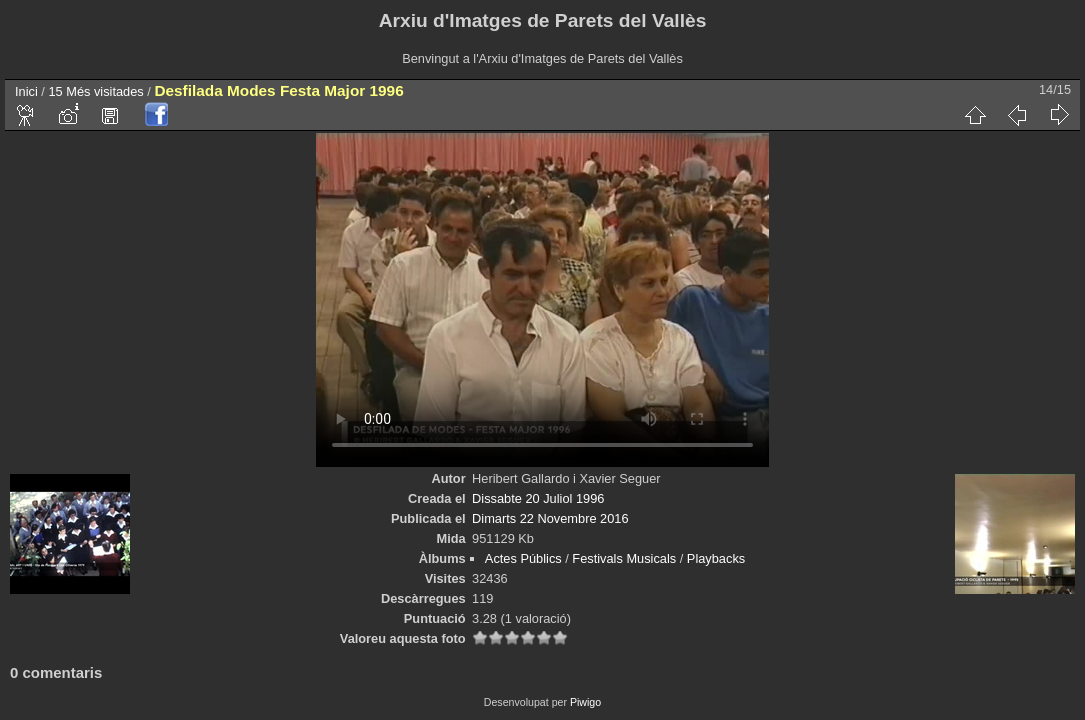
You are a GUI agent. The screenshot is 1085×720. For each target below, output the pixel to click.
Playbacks (716, 558)
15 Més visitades (95, 91)
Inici (26, 91)
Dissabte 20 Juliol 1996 (538, 498)
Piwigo (585, 702)
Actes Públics (523, 558)
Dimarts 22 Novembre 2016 (550, 518)
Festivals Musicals (624, 558)
